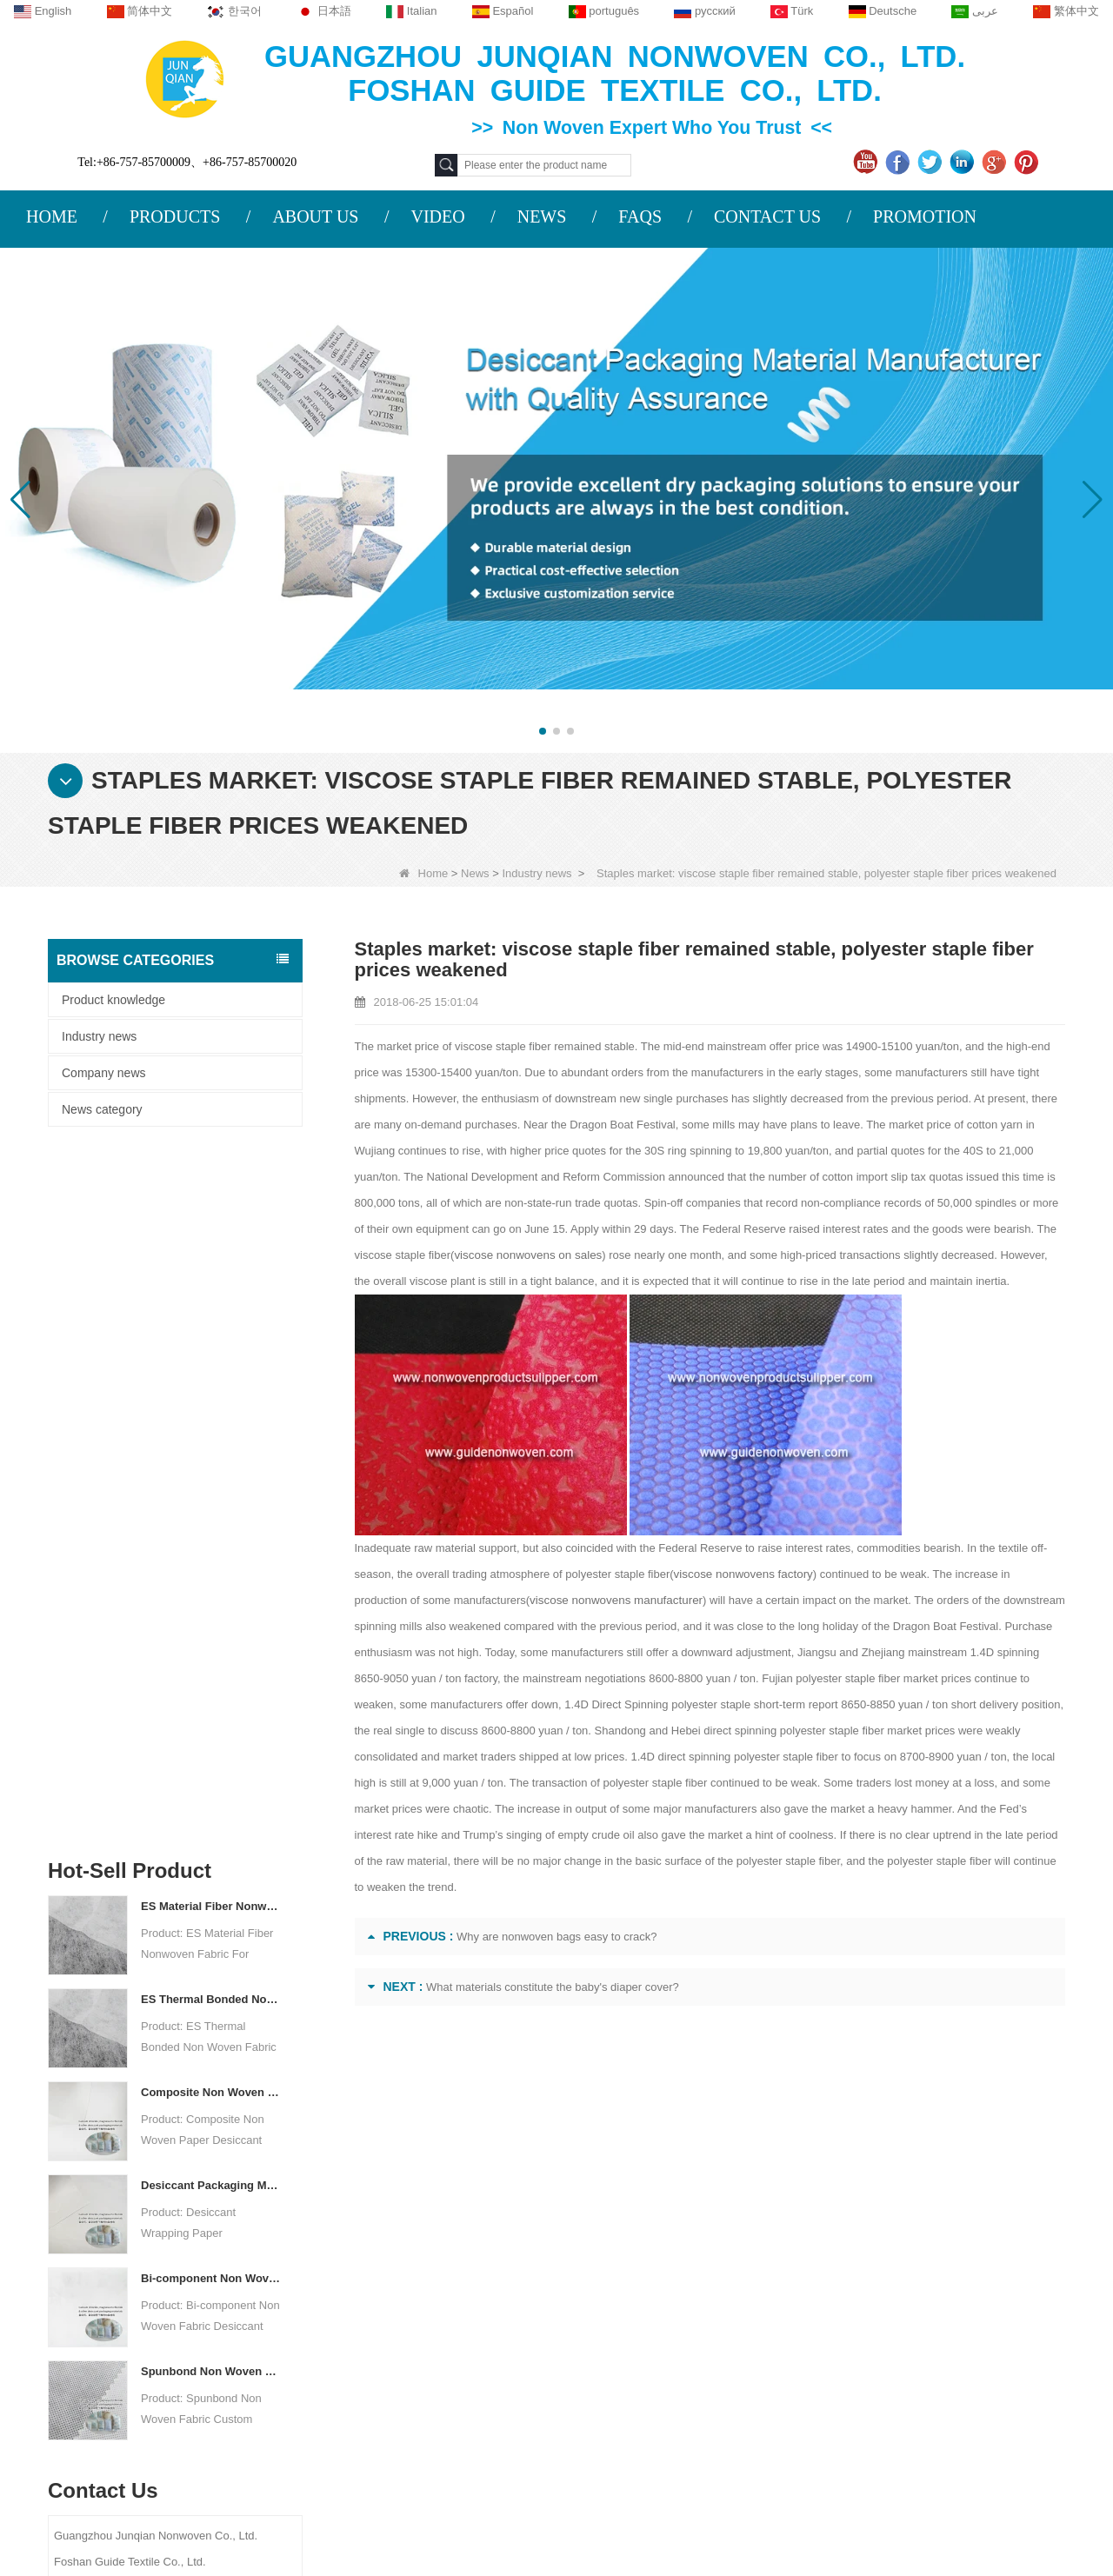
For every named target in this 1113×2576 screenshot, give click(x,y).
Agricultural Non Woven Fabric (715, 2249)
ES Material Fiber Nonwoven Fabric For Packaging (211, 1209)
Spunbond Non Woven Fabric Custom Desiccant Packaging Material (211, 1674)
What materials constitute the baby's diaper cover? (552, 1987)
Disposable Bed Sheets (696, 2385)
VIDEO (437, 216)
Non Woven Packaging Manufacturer (970, 2507)
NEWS (542, 216)
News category (102, 1109)
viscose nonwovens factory (741, 1574)
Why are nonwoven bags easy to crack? (557, 1936)
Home (424, 873)
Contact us (374, 2186)
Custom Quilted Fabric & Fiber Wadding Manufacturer (234, 2507)
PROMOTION (924, 216)
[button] (542, 731)
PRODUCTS (175, 216)
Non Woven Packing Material (711, 2362)
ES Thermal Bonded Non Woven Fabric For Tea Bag (211, 1302)
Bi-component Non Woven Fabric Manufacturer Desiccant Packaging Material (211, 1581)
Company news (104, 1073)
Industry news (536, 873)
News (475, 873)
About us (177, 2186)
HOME (51, 216)
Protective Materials (686, 2226)
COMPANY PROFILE (202, 2225)
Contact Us (183, 2259)
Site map (172, 2326)
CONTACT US (767, 216)
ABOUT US (315, 216)
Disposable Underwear (694, 2294)
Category (691, 2186)
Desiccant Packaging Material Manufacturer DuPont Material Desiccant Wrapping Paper (211, 1488)
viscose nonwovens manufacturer (558, 1600)
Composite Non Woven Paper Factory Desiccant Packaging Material (211, 1395)
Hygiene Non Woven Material (712, 2339)
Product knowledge (113, 1000)
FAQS (640, 216)
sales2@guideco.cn (396, 2333)
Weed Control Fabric (688, 2317)
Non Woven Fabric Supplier (502, 2507)
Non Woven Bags (680, 2407)
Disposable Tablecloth (692, 2272)
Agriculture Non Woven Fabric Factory (722, 2507)
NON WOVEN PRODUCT (703, 2430)
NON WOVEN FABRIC (694, 2453)
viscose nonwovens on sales (525, 1254)
